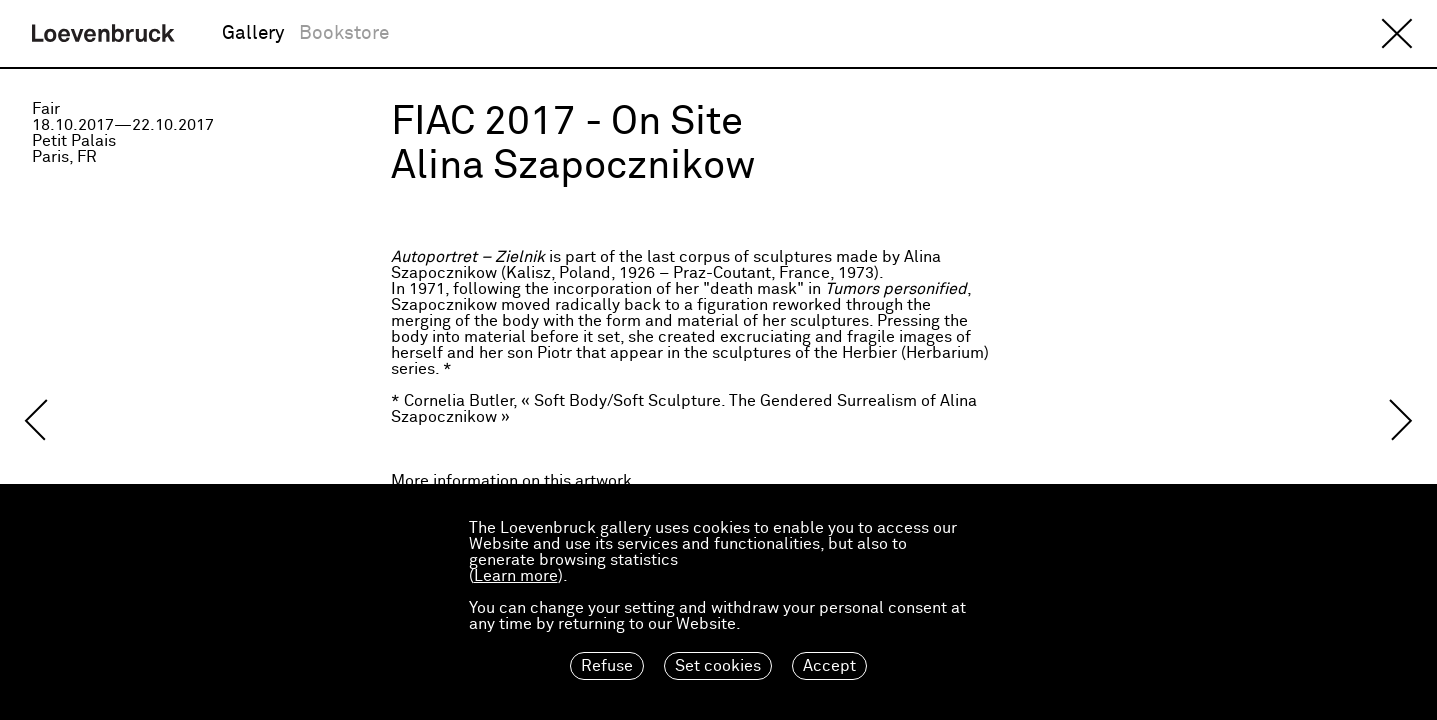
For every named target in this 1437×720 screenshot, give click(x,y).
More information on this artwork (511, 481)
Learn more (516, 576)
